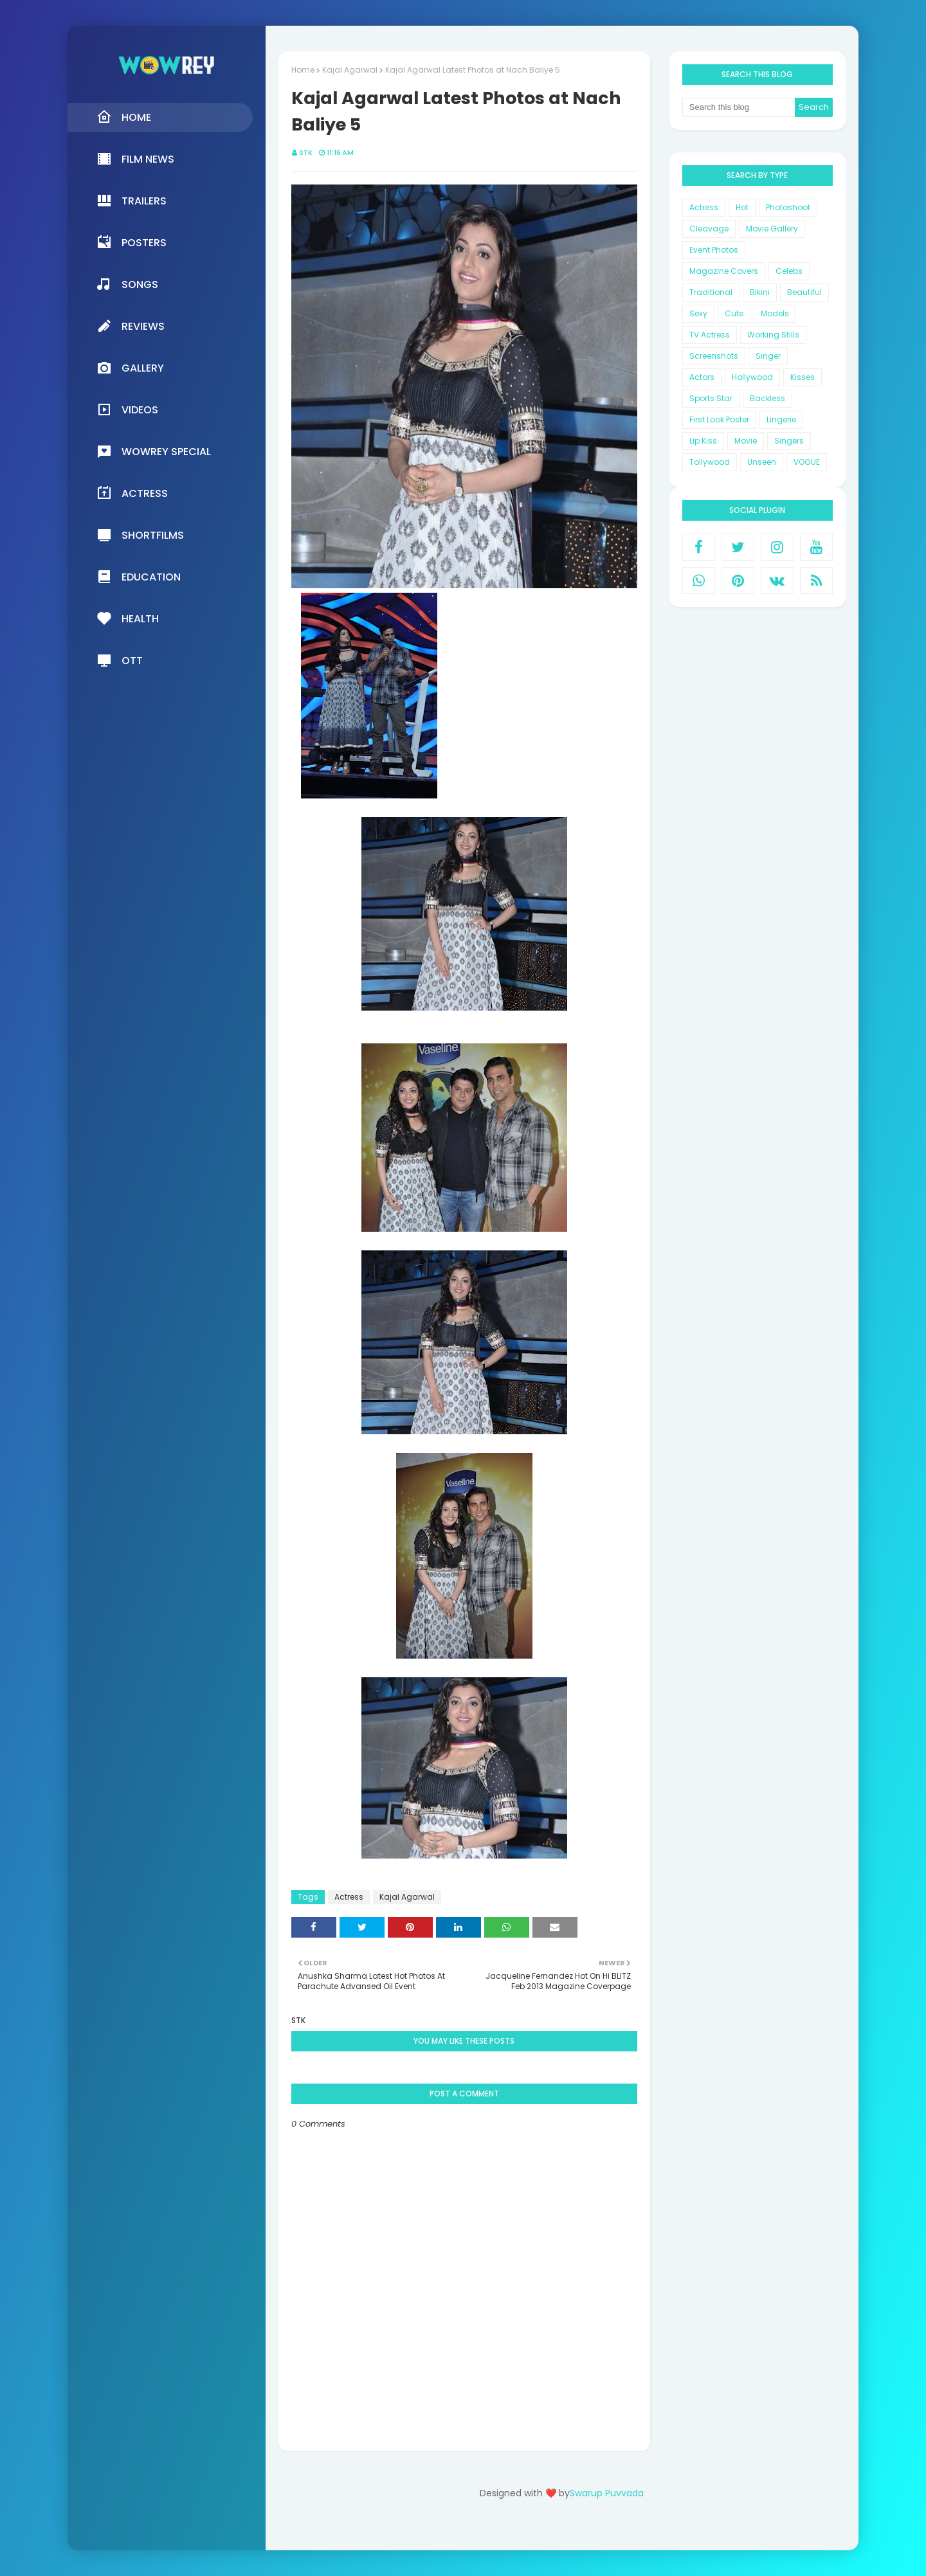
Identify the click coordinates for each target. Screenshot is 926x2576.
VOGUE (807, 461)
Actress (348, 1896)
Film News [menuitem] (135, 159)
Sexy (698, 313)
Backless (767, 398)
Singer (768, 355)
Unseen (761, 461)
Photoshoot (788, 207)
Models (775, 313)
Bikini (760, 292)
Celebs (789, 271)
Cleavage (709, 228)
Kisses (802, 377)
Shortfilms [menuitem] (140, 535)
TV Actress (709, 334)
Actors (701, 377)
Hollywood (752, 377)
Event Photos (713, 249)
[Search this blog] (738, 107)
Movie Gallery (772, 228)
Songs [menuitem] (127, 284)
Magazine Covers (723, 271)
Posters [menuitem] (131, 242)
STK (306, 152)
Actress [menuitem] (132, 493)
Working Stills (773, 334)
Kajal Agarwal (349, 69)
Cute (734, 313)
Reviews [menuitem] (130, 326)
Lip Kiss (703, 440)
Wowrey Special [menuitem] (153, 451)
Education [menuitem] (138, 576)
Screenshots (713, 355)
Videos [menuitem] (127, 409)
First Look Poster (719, 419)
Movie (745, 440)
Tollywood (709, 461)
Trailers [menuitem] (131, 200)
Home (302, 69)
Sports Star (710, 398)
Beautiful (804, 292)
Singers (789, 440)
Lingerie (781, 419)
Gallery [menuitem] (130, 367)
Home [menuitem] (123, 117)
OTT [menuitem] (119, 660)
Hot (742, 207)
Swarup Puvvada (607, 2493)
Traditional (710, 292)
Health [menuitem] (127, 618)
